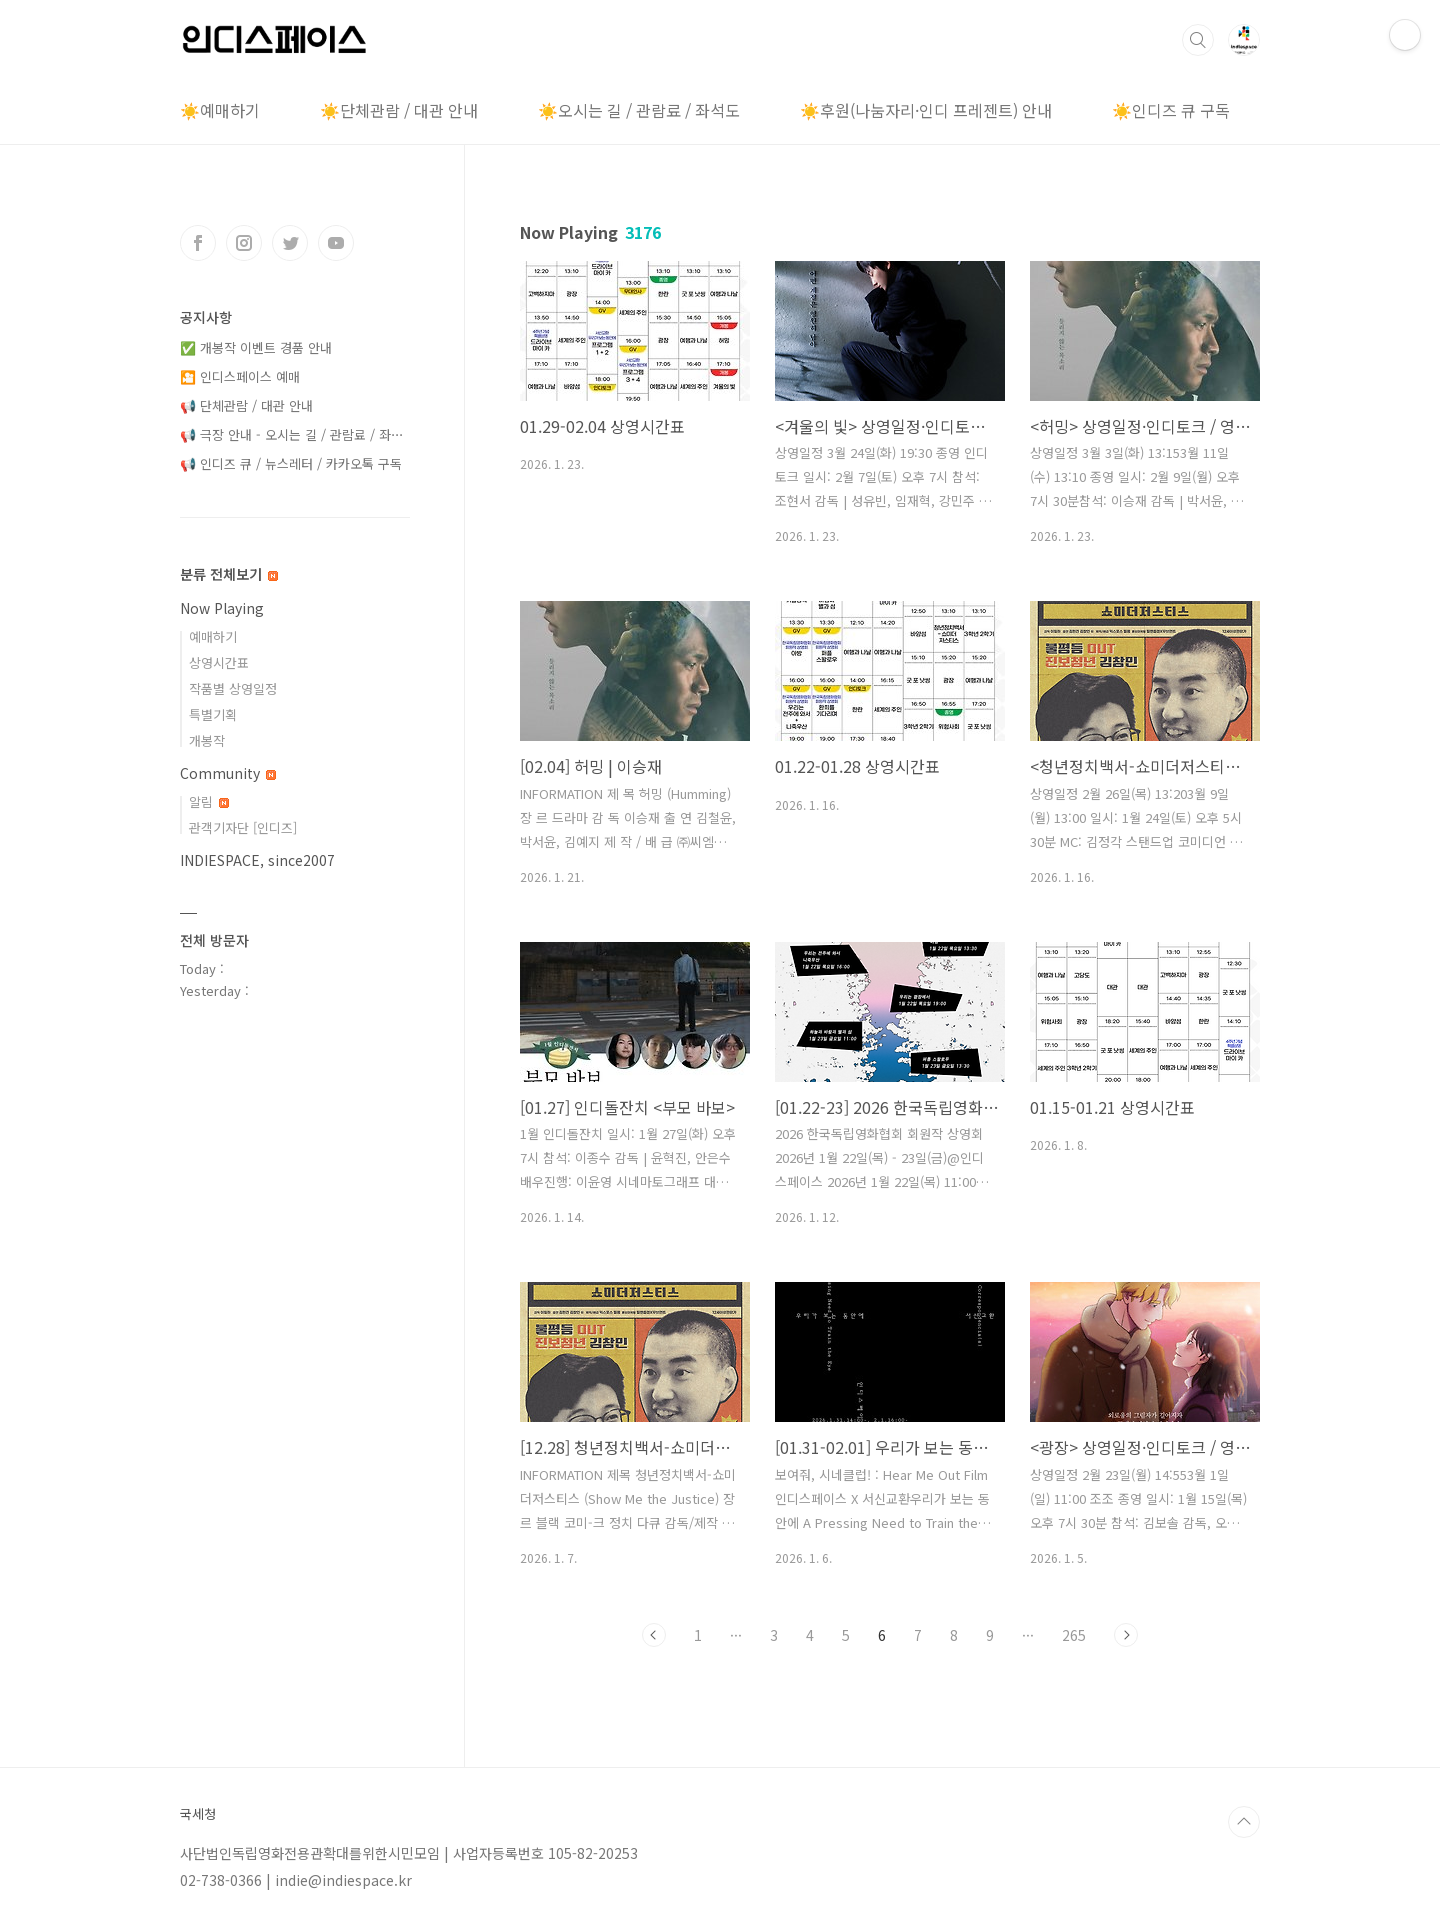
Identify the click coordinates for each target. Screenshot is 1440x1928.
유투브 (336, 243)
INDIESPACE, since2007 (257, 860)
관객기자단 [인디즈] (243, 827)
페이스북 (198, 243)
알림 (209, 801)
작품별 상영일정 (233, 688)
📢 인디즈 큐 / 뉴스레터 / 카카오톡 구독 (291, 463)
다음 (1126, 1635)
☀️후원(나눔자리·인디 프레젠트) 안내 (926, 110)
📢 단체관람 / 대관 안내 (246, 405)
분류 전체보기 (229, 574)
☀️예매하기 (220, 110)
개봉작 (207, 740)
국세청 (198, 1814)
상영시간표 (219, 662)
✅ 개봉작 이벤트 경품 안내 (256, 347)
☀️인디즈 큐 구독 (1171, 110)
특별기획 (213, 714)
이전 (654, 1635)
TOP (1244, 1822)
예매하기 (213, 636)
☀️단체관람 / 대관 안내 (399, 110)
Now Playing (222, 608)
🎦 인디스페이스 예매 (240, 376)
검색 (1198, 40)
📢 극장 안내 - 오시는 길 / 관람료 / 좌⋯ (292, 434)
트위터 (290, 243)
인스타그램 (244, 243)
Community (228, 773)
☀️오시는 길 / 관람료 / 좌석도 (639, 110)
